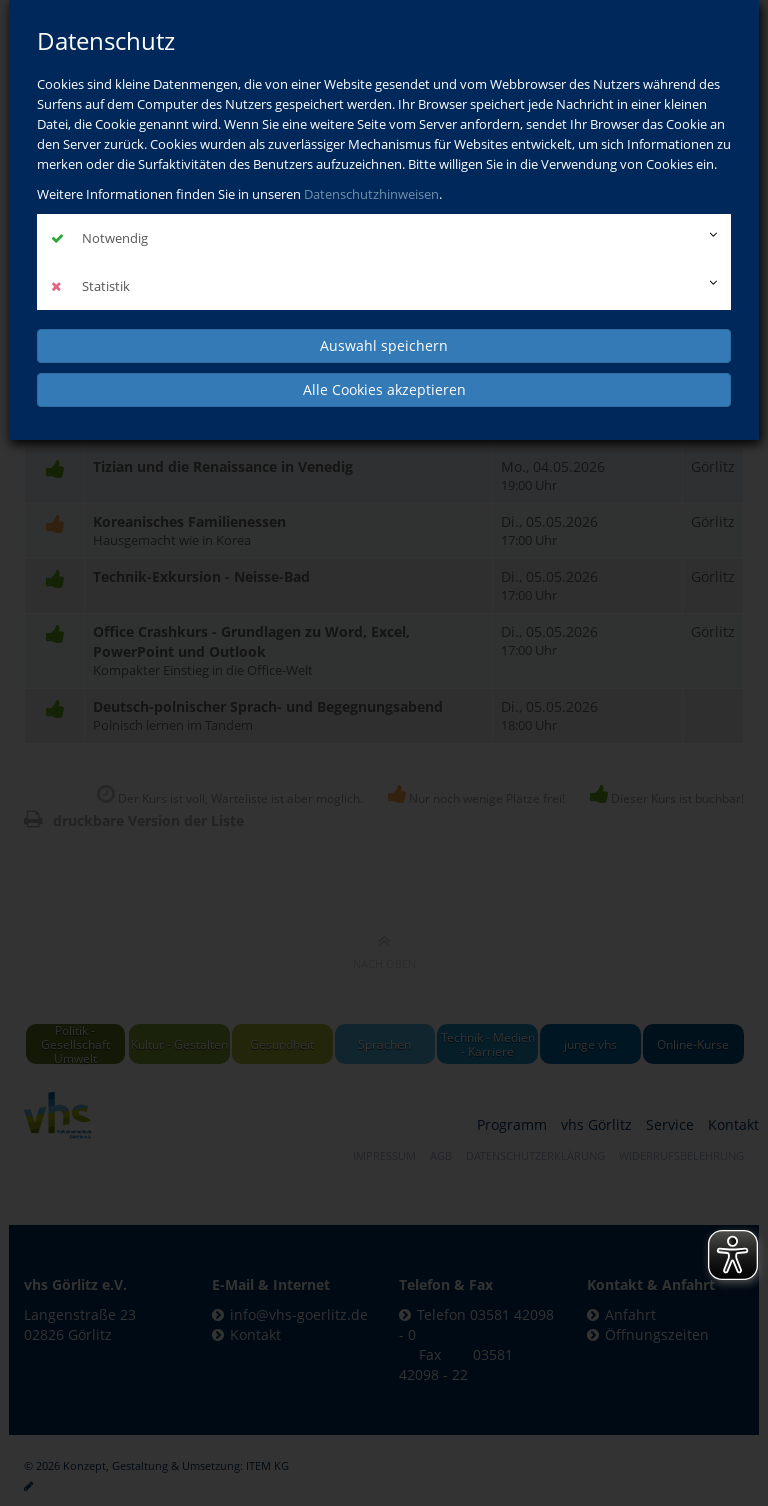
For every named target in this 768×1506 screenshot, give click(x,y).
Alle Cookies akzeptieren (384, 389)
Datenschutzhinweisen (371, 194)
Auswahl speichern (384, 345)
